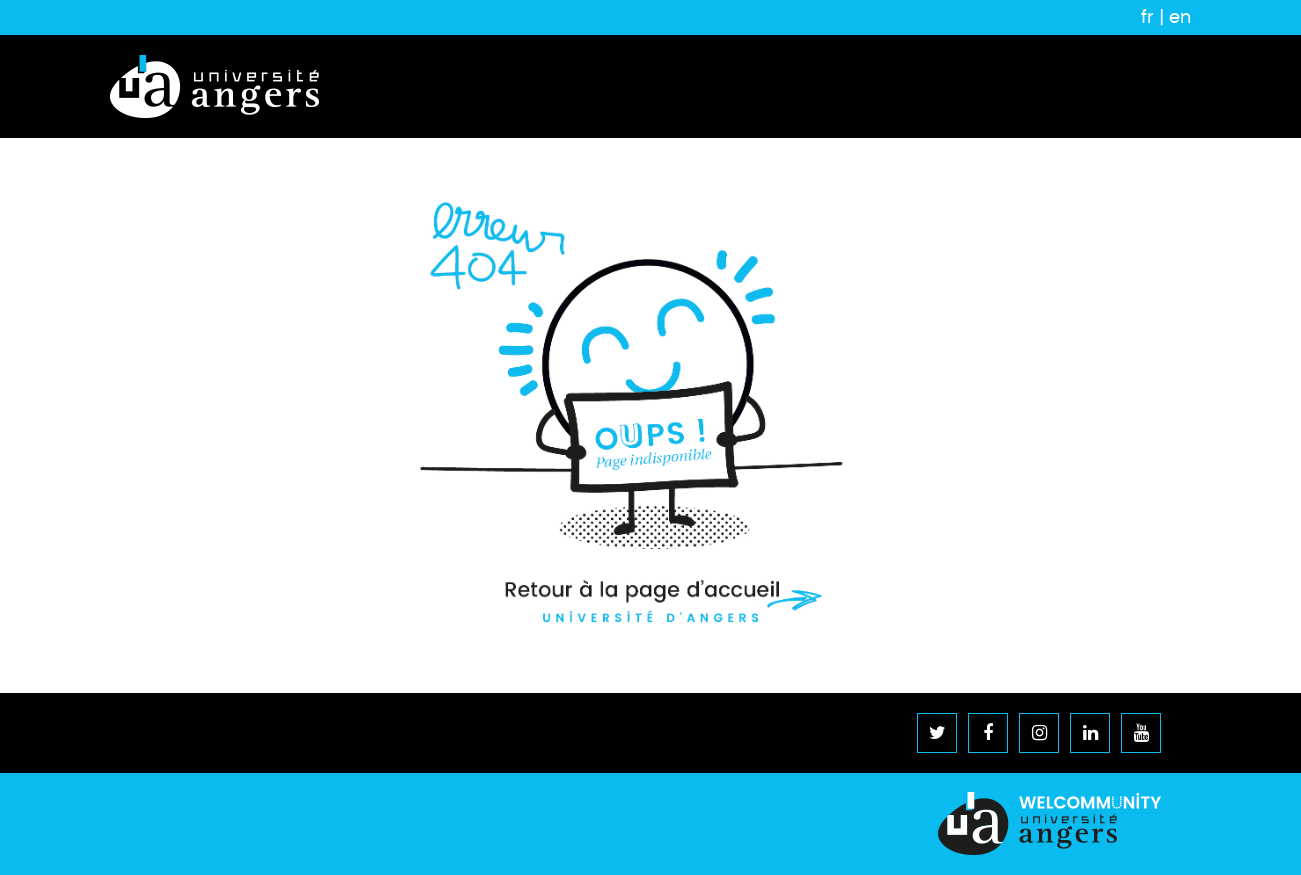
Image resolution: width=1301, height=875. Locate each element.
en (1180, 17)
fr (1147, 17)
